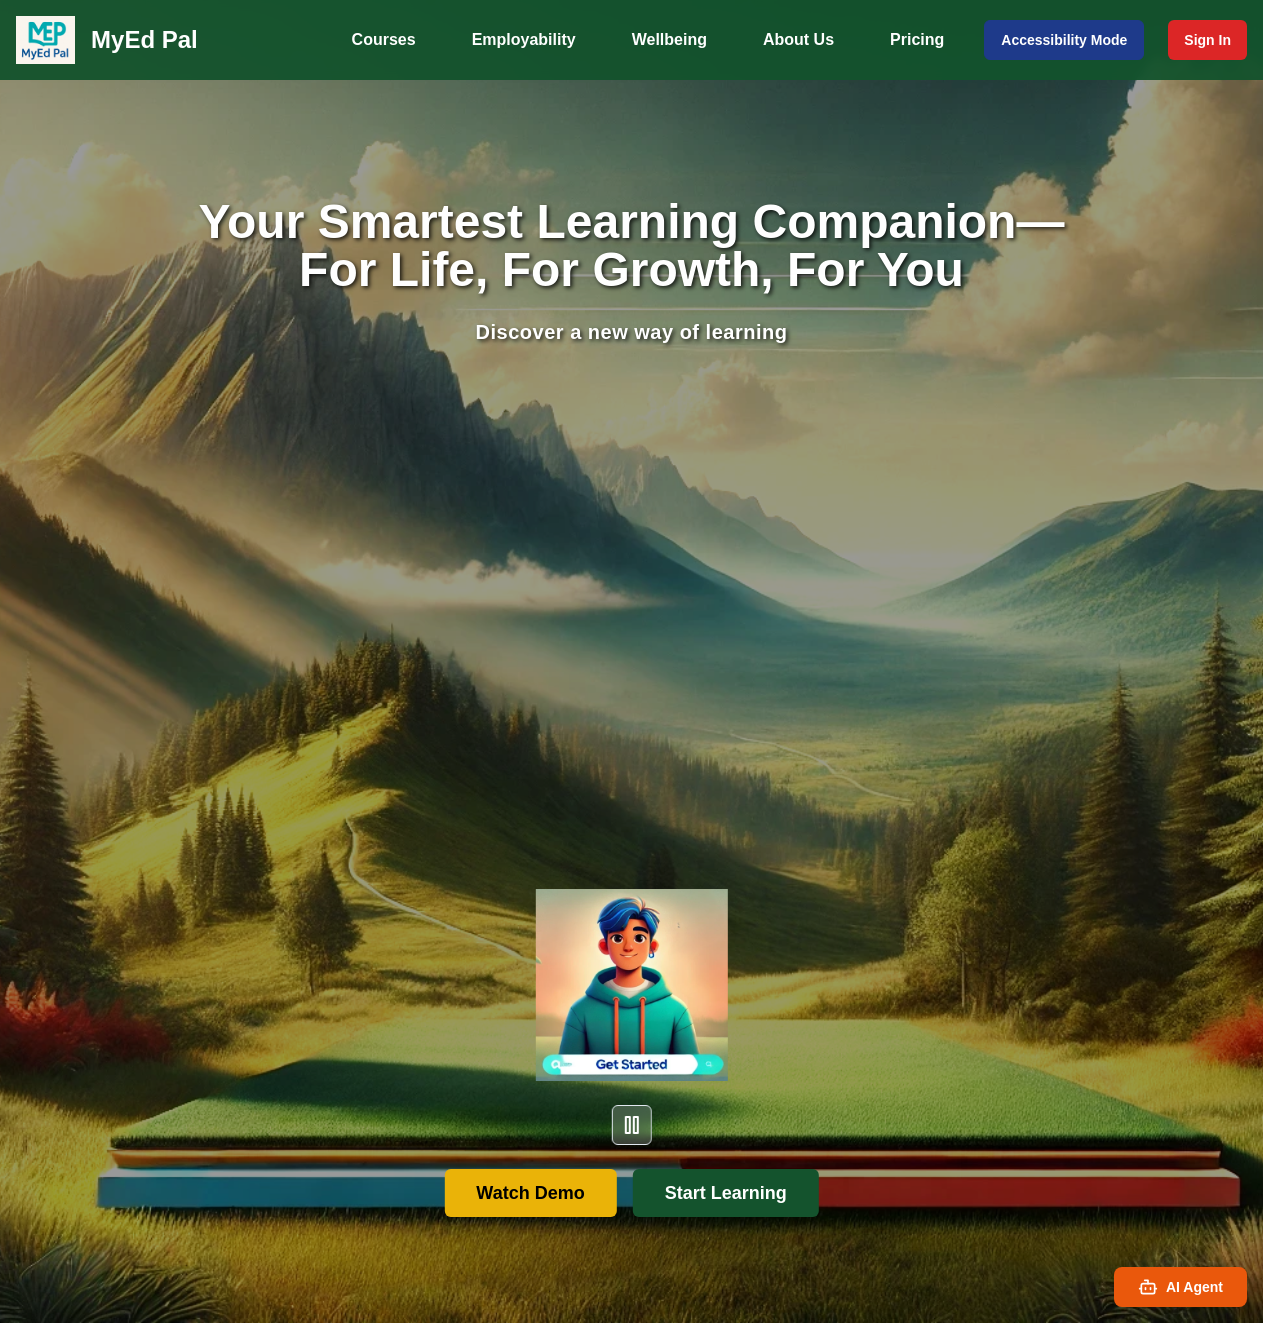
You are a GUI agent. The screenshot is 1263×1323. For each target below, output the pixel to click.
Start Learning (726, 1193)
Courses (384, 39)
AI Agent (1180, 1287)
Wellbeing (669, 39)
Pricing (917, 39)
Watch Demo (530, 1193)
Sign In (1207, 40)
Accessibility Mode (1064, 40)
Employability (524, 39)
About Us (798, 39)
